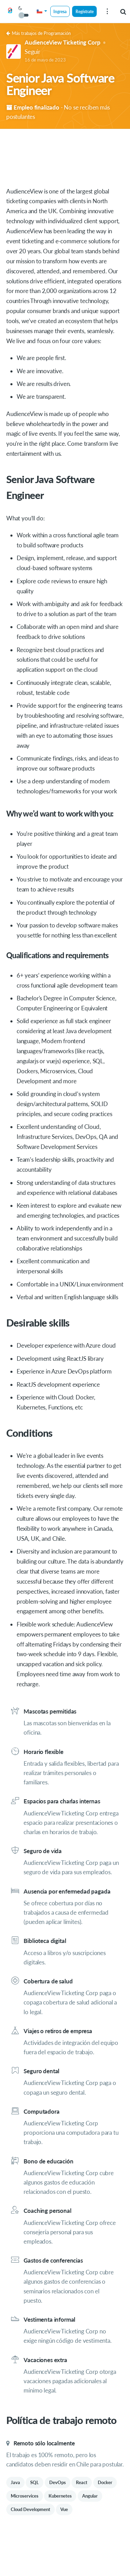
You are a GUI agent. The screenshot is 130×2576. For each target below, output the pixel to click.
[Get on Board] (10, 12)
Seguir (32, 51)
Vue (64, 2509)
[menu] (107, 11)
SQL (34, 2482)
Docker (105, 2482)
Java (15, 2482)
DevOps (57, 2482)
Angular (90, 2496)
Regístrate (85, 11)
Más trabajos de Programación (38, 33)
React (81, 2482)
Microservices (24, 2496)
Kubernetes (60, 2496)
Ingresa (60, 11)
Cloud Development (30, 2509)
